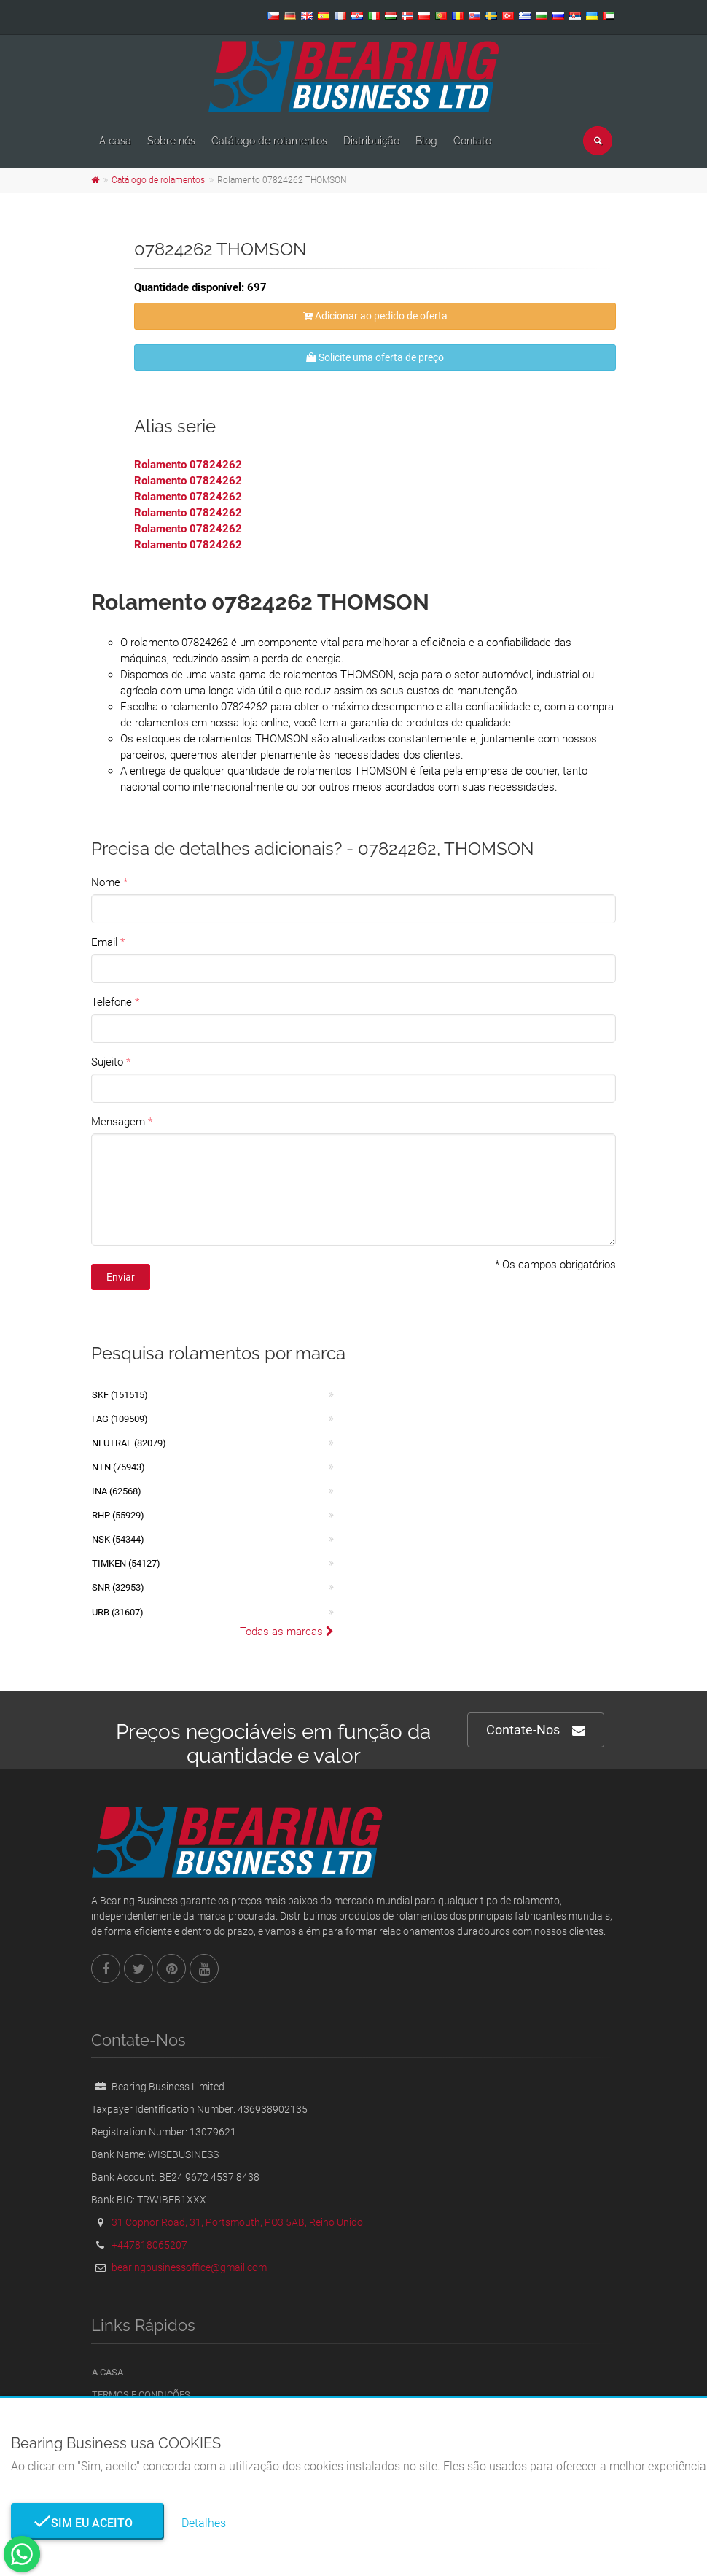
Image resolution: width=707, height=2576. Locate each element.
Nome (105, 882)
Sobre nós (171, 141)
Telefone (111, 1002)
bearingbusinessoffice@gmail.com (189, 2267)
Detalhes (203, 2523)
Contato (472, 141)
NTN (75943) (118, 1467)
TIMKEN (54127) (126, 1563)
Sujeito (107, 1061)
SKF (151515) (120, 1394)
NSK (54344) (118, 1539)
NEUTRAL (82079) (129, 1443)
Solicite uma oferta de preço (375, 357)
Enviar (120, 1277)
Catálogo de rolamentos (269, 141)
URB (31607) (118, 1612)
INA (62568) (116, 1491)
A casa (115, 141)
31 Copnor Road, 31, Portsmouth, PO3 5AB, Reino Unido (237, 2222)
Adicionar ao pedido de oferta (375, 316)
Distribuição (371, 141)
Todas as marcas (287, 1631)
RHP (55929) (118, 1515)
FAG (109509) (120, 1418)
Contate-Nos (535, 1730)
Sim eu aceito (87, 2523)
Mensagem (118, 1121)
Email (104, 942)
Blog (426, 141)
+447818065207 (149, 2245)
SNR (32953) (118, 1587)
